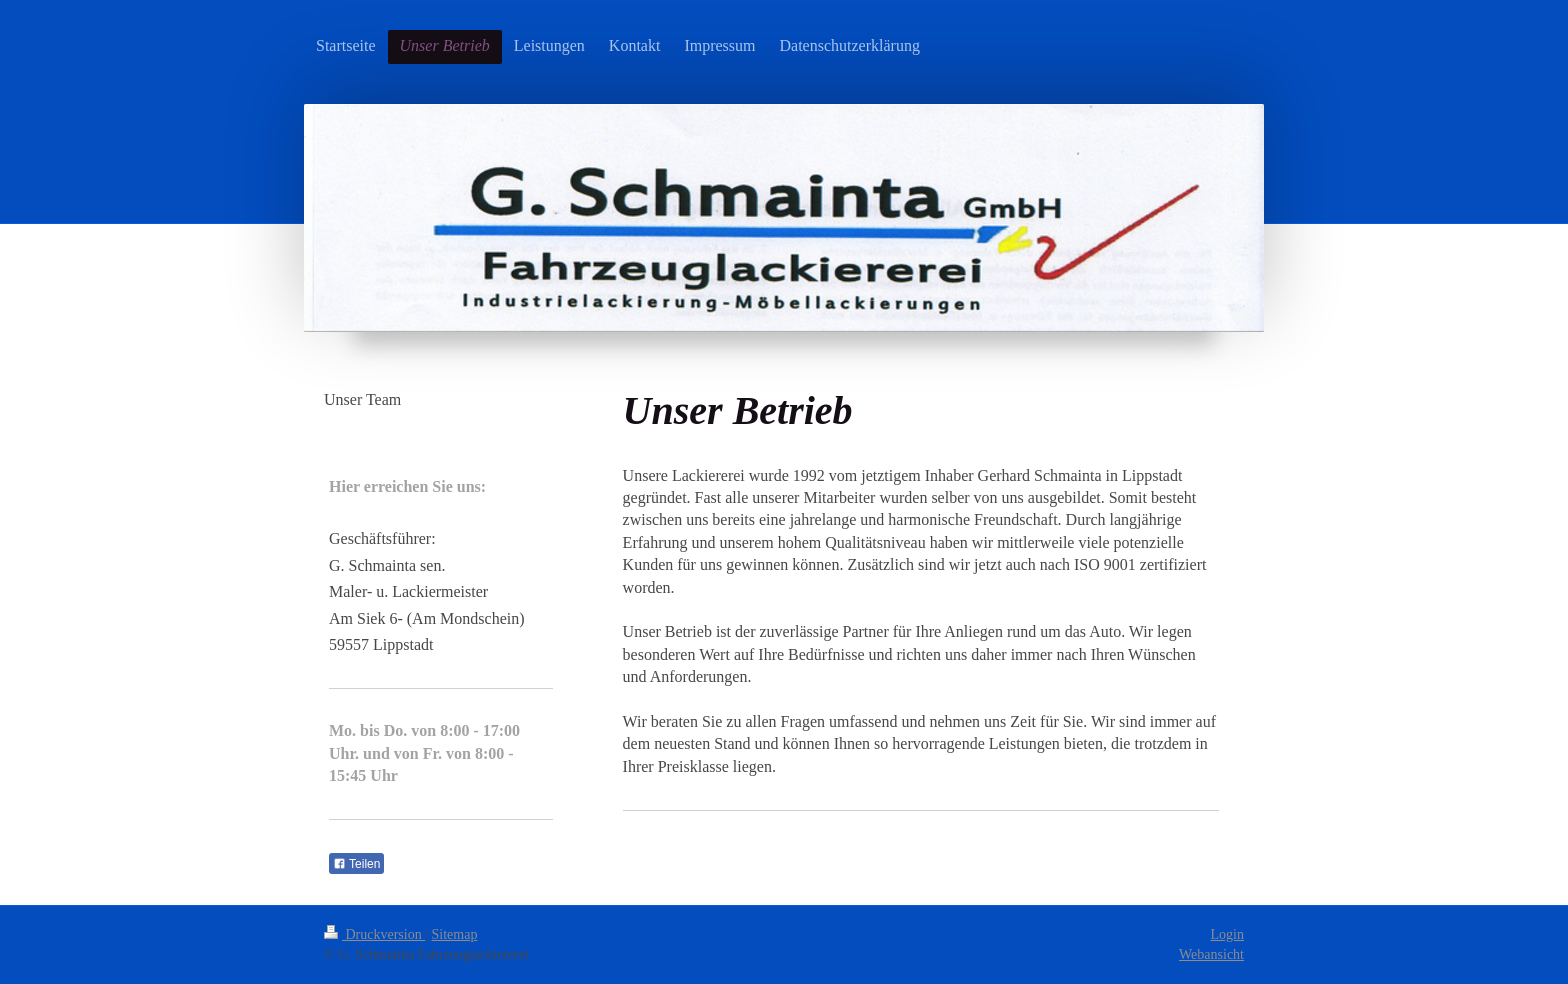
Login (1227, 934)
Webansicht (1211, 954)
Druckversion (374, 934)
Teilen (356, 864)
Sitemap (455, 934)
